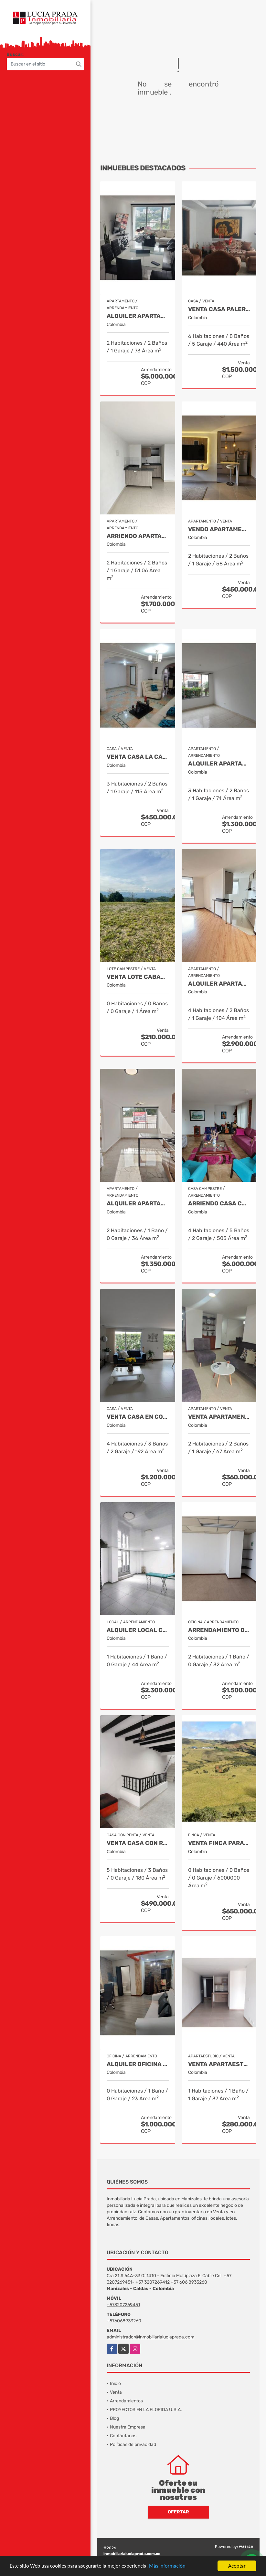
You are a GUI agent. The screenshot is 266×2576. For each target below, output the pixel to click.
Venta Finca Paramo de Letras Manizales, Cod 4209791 (219, 1843)
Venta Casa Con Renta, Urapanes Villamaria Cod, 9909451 (138, 1843)
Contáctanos (123, 2436)
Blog (114, 2418)
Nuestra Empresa (127, 2427)
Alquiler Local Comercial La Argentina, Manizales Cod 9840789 (138, 1630)
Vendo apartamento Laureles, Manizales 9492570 (219, 529)
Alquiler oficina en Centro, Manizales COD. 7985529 (138, 2064)
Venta (116, 2392)
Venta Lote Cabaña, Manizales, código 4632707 (138, 977)
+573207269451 (123, 2304)
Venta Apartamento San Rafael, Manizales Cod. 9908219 (219, 1417)
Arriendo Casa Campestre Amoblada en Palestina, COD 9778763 (219, 1203)
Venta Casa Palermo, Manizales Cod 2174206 (219, 309)
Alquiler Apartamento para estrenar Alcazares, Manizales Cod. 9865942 (138, 1203)
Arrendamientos (126, 2401)
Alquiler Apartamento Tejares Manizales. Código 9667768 (219, 983)
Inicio (115, 2383)
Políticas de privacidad (133, 2444)
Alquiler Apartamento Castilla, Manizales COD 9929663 (219, 763)
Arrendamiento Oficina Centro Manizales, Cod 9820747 (219, 1630)
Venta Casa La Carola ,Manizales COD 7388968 (138, 757)
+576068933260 (124, 2321)
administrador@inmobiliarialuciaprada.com (150, 2337)
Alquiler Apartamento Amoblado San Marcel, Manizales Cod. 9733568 (138, 316)
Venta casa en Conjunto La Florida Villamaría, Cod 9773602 (138, 1417)
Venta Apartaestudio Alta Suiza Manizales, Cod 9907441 (219, 2064)
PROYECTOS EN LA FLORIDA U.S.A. (146, 2409)
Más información (172, 2566)
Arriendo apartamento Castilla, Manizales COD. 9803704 (138, 536)
